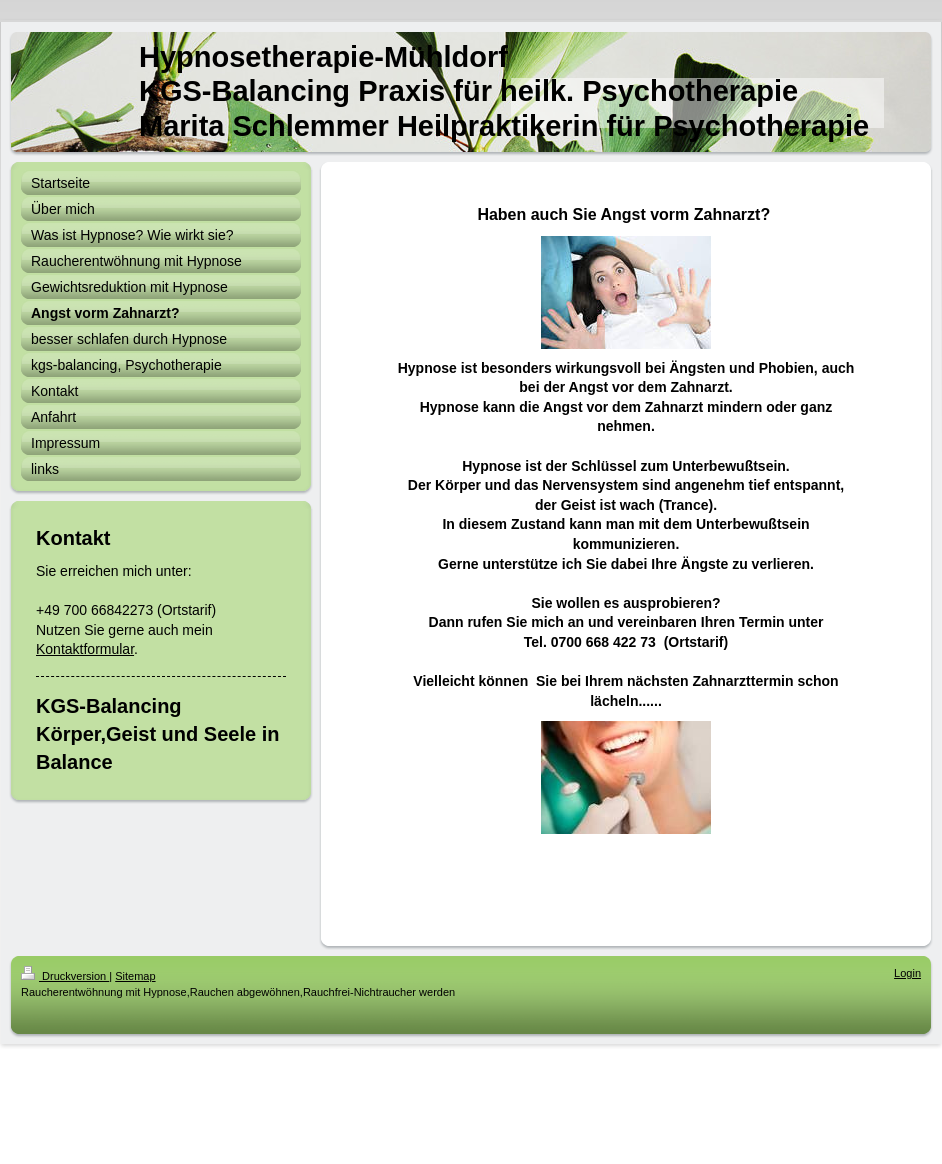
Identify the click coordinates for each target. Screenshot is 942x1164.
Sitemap (135, 976)
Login (907, 973)
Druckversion (65, 976)
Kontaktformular (85, 649)
